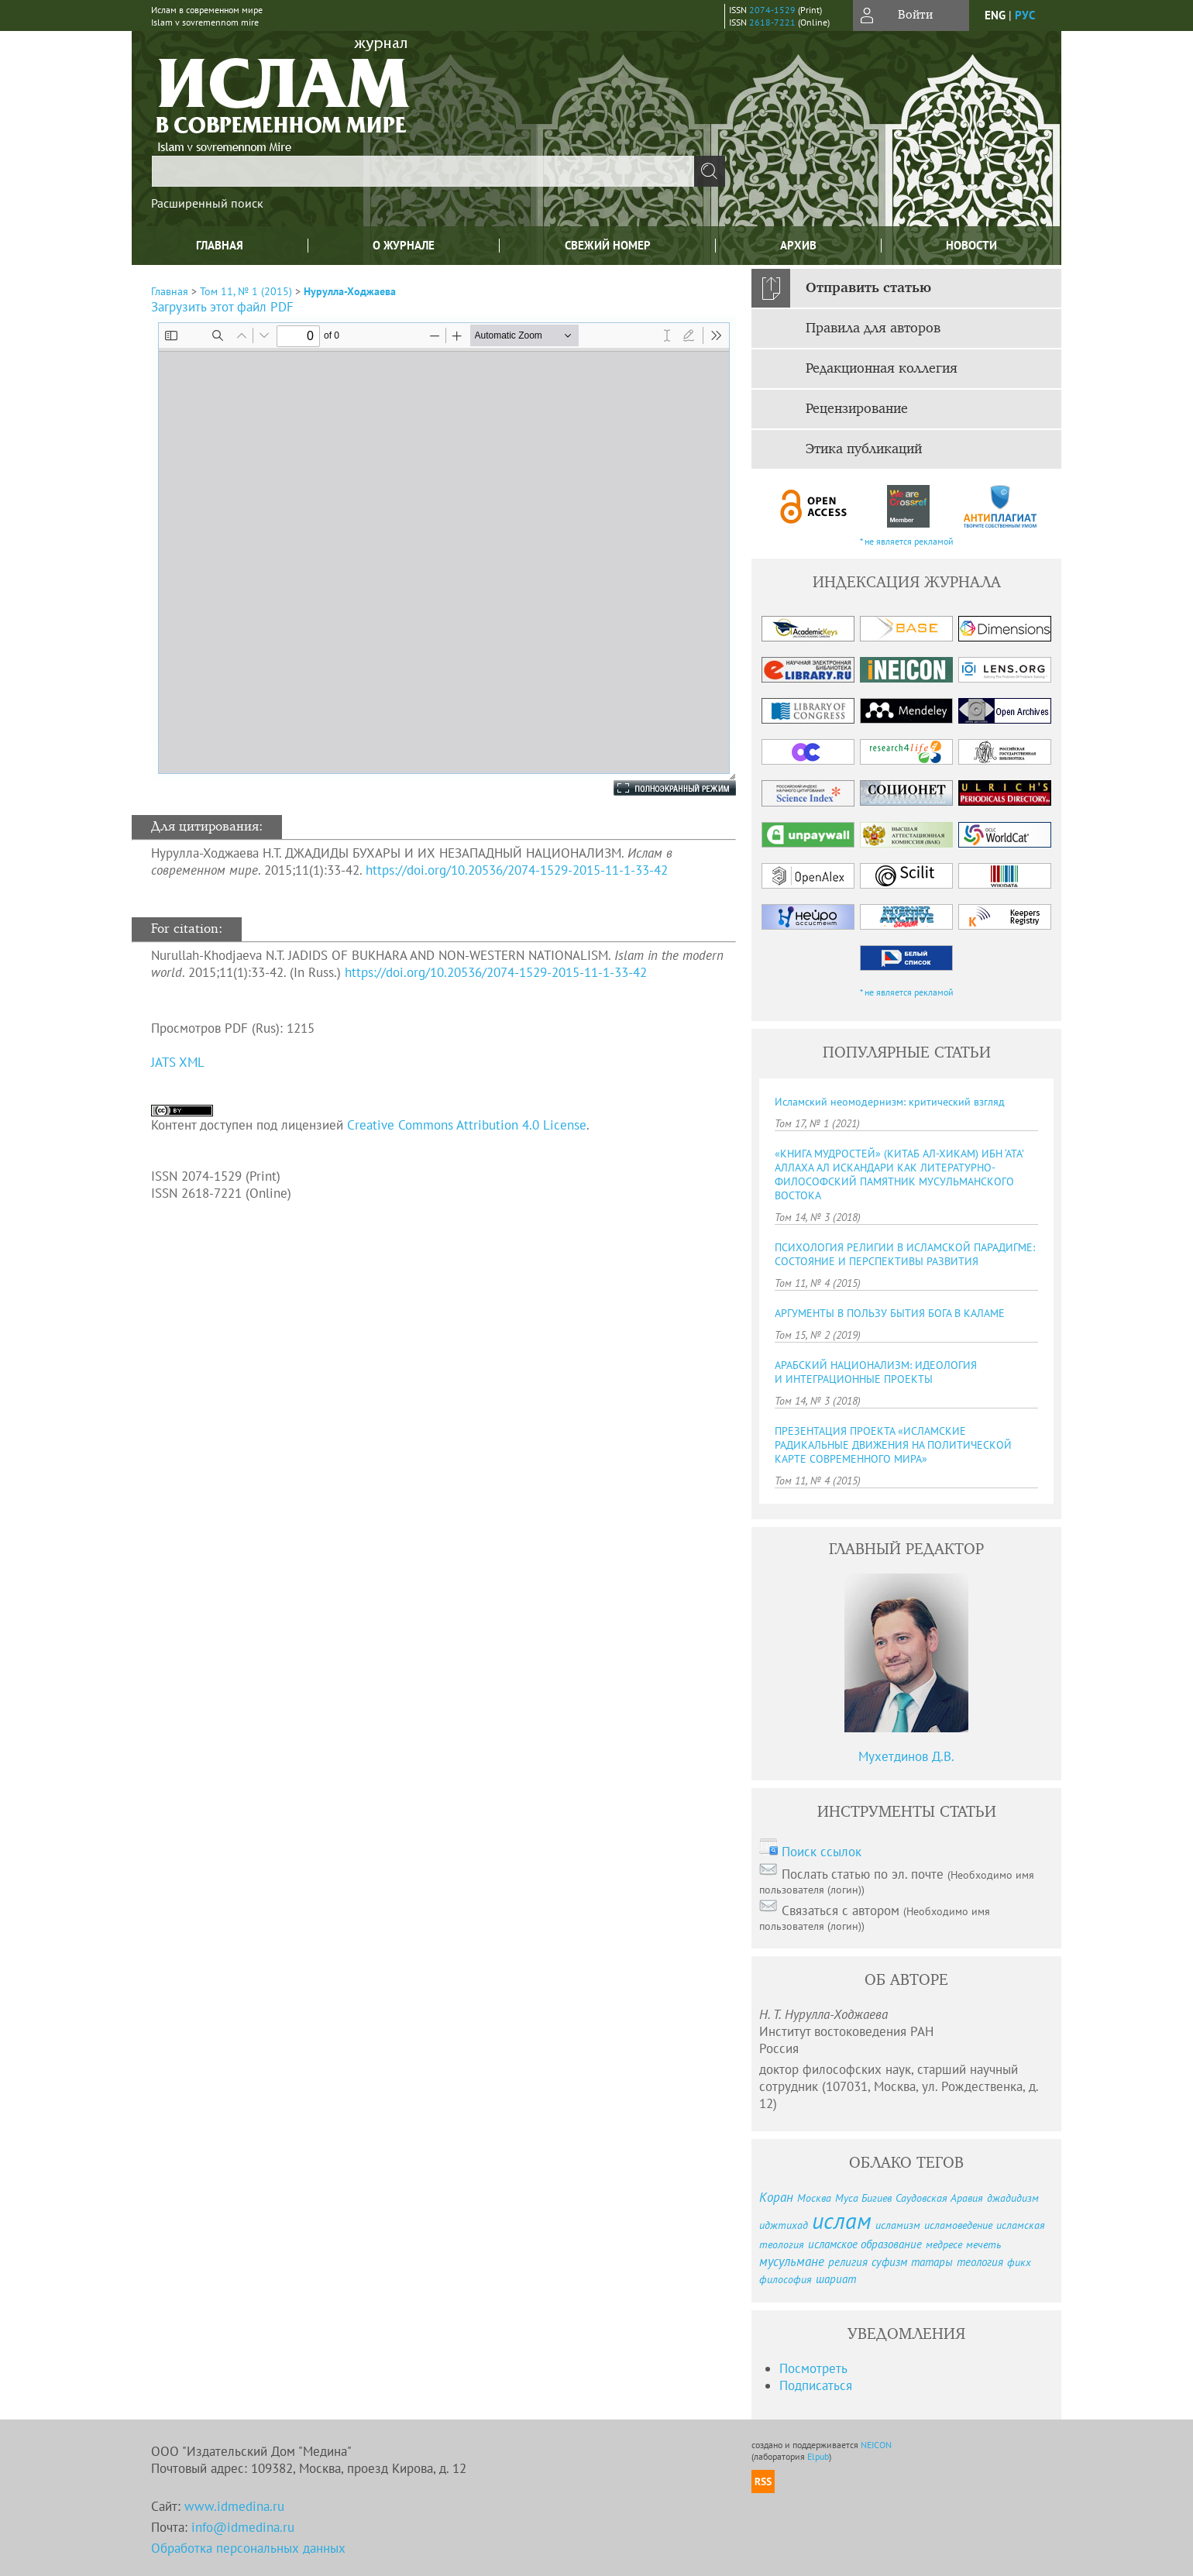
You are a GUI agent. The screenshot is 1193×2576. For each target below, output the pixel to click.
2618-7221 (772, 22)
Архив (798, 245)
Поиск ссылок (821, 1851)
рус (1025, 15)
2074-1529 (772, 9)
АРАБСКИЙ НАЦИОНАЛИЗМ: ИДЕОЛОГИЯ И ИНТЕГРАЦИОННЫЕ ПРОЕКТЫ (876, 1372)
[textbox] (423, 171)
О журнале (404, 245)
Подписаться (815, 2385)
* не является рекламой (907, 541)
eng (995, 15)
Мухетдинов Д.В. (906, 1756)
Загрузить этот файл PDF (222, 306)
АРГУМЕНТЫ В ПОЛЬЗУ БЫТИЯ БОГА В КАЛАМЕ (890, 1313)
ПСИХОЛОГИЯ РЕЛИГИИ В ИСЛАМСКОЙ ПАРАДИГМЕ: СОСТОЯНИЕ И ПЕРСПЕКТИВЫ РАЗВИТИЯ (905, 1254)
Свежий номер (608, 245)
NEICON (876, 2444)
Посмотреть (813, 2368)
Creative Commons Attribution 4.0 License (466, 1124)
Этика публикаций (864, 449)
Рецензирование (857, 409)
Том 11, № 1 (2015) (246, 291)
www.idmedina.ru (234, 2506)
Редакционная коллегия (881, 369)
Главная (219, 245)
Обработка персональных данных (248, 2548)
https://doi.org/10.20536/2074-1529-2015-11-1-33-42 (517, 870)
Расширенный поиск (207, 203)
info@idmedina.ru (242, 2527)
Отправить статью (868, 288)
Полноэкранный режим (659, 788)
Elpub (818, 2456)
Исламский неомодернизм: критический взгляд (890, 1102)
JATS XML (178, 1062)
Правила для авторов (873, 328)
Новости (971, 245)
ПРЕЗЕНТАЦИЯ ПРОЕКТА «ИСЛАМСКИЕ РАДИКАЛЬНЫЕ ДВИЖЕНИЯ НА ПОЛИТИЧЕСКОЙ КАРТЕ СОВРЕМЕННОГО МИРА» (893, 1445)
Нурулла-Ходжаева (350, 291)
